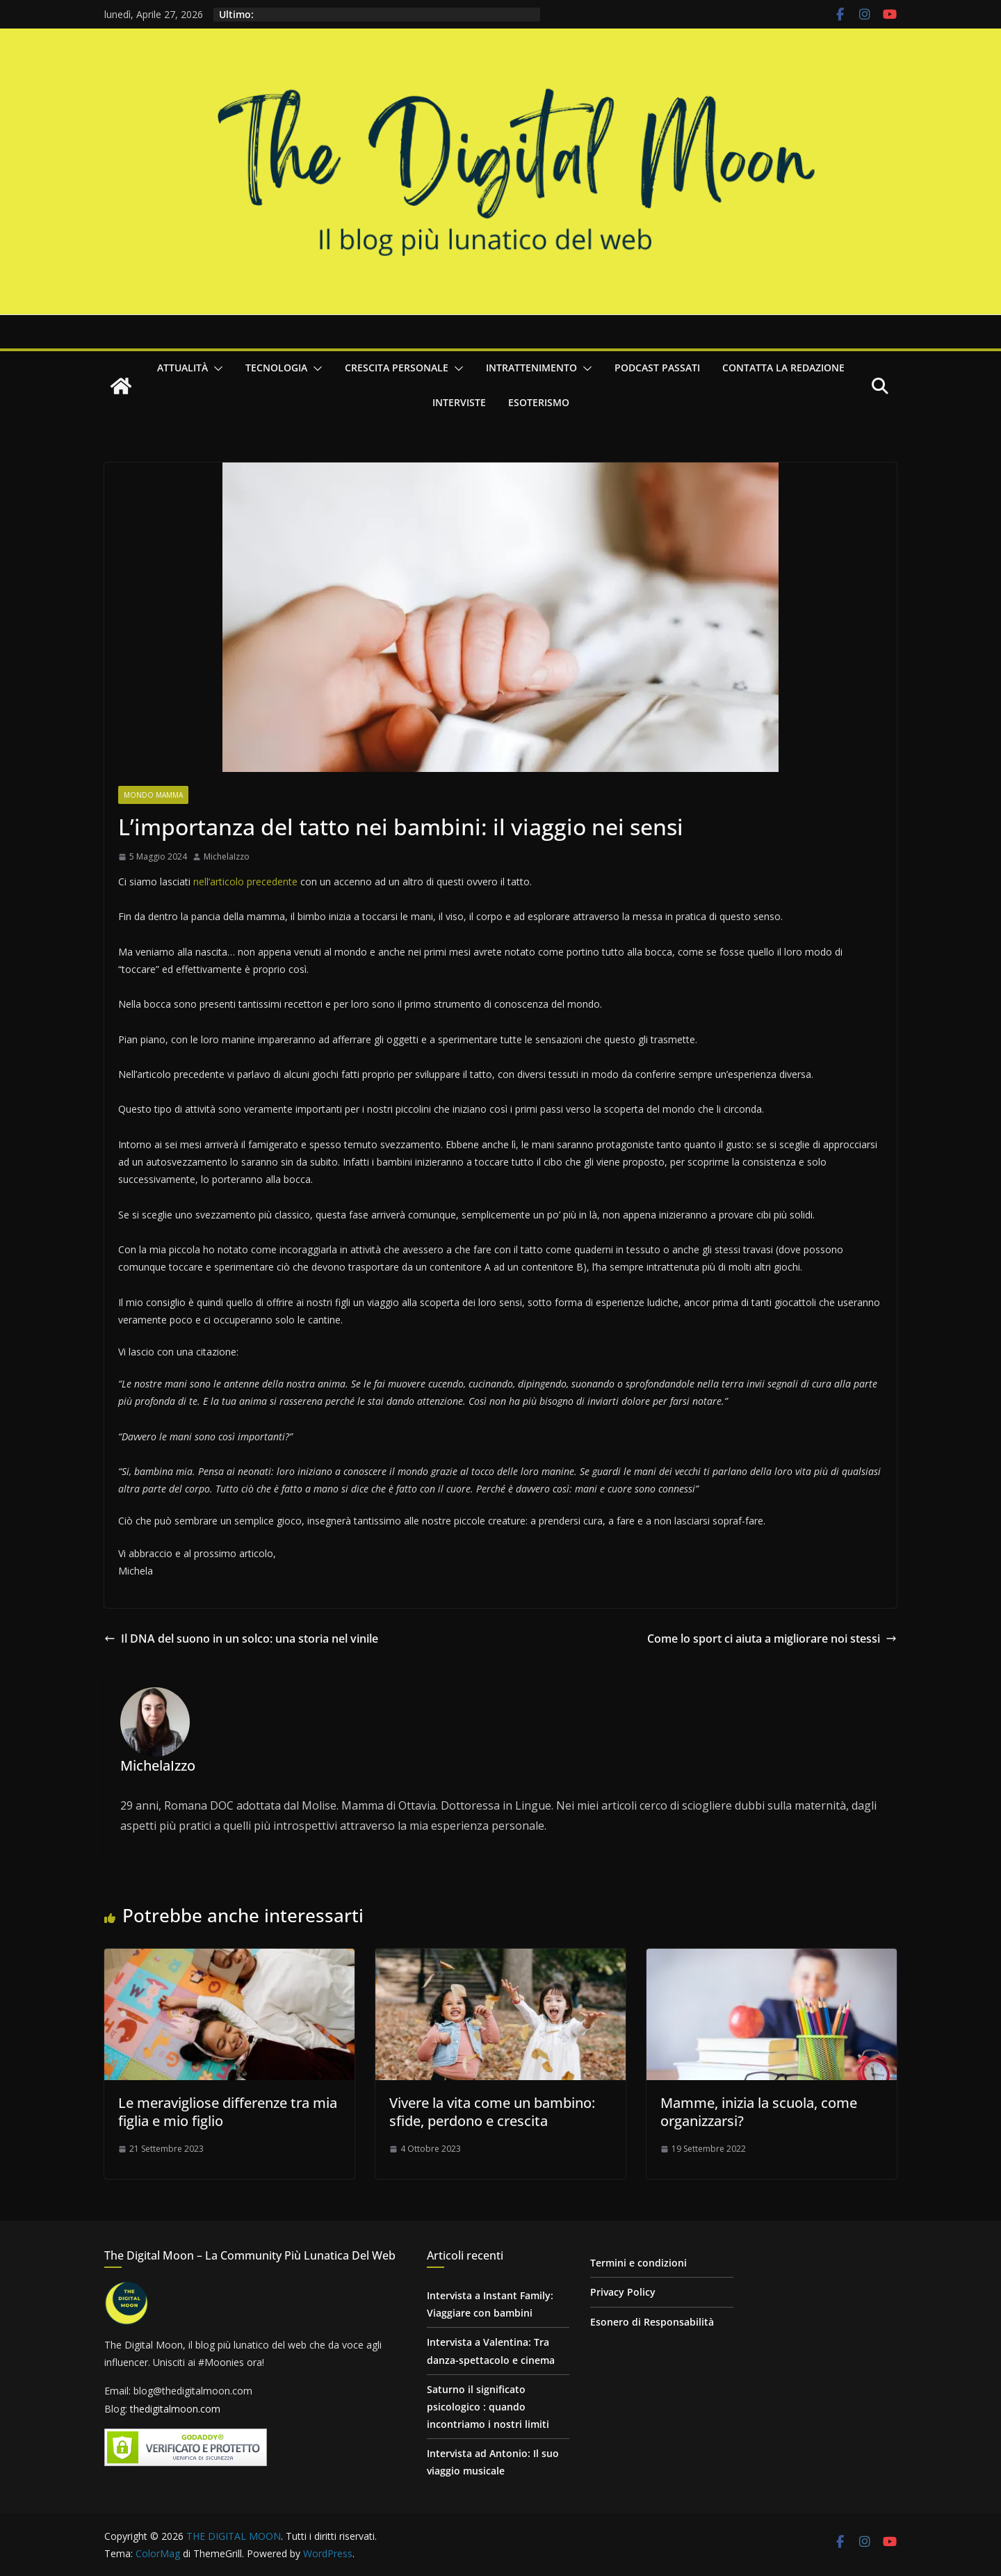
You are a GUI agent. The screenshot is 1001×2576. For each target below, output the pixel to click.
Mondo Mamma (153, 795)
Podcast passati (657, 367)
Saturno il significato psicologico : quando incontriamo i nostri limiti (488, 2407)
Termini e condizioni (638, 2262)
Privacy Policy (623, 2292)
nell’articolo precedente (245, 881)
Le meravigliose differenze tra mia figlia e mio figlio (227, 2111)
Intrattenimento (531, 367)
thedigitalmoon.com (175, 2408)
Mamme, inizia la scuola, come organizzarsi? (758, 2111)
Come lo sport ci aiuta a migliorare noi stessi (772, 1638)
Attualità (182, 367)
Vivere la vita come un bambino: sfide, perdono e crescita (492, 2111)
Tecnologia (276, 367)
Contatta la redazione (783, 367)
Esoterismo (538, 402)
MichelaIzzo (227, 856)
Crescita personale (396, 367)
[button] (215, 368)
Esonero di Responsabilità (652, 2321)
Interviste (459, 402)
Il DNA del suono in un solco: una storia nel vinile (241, 1638)
